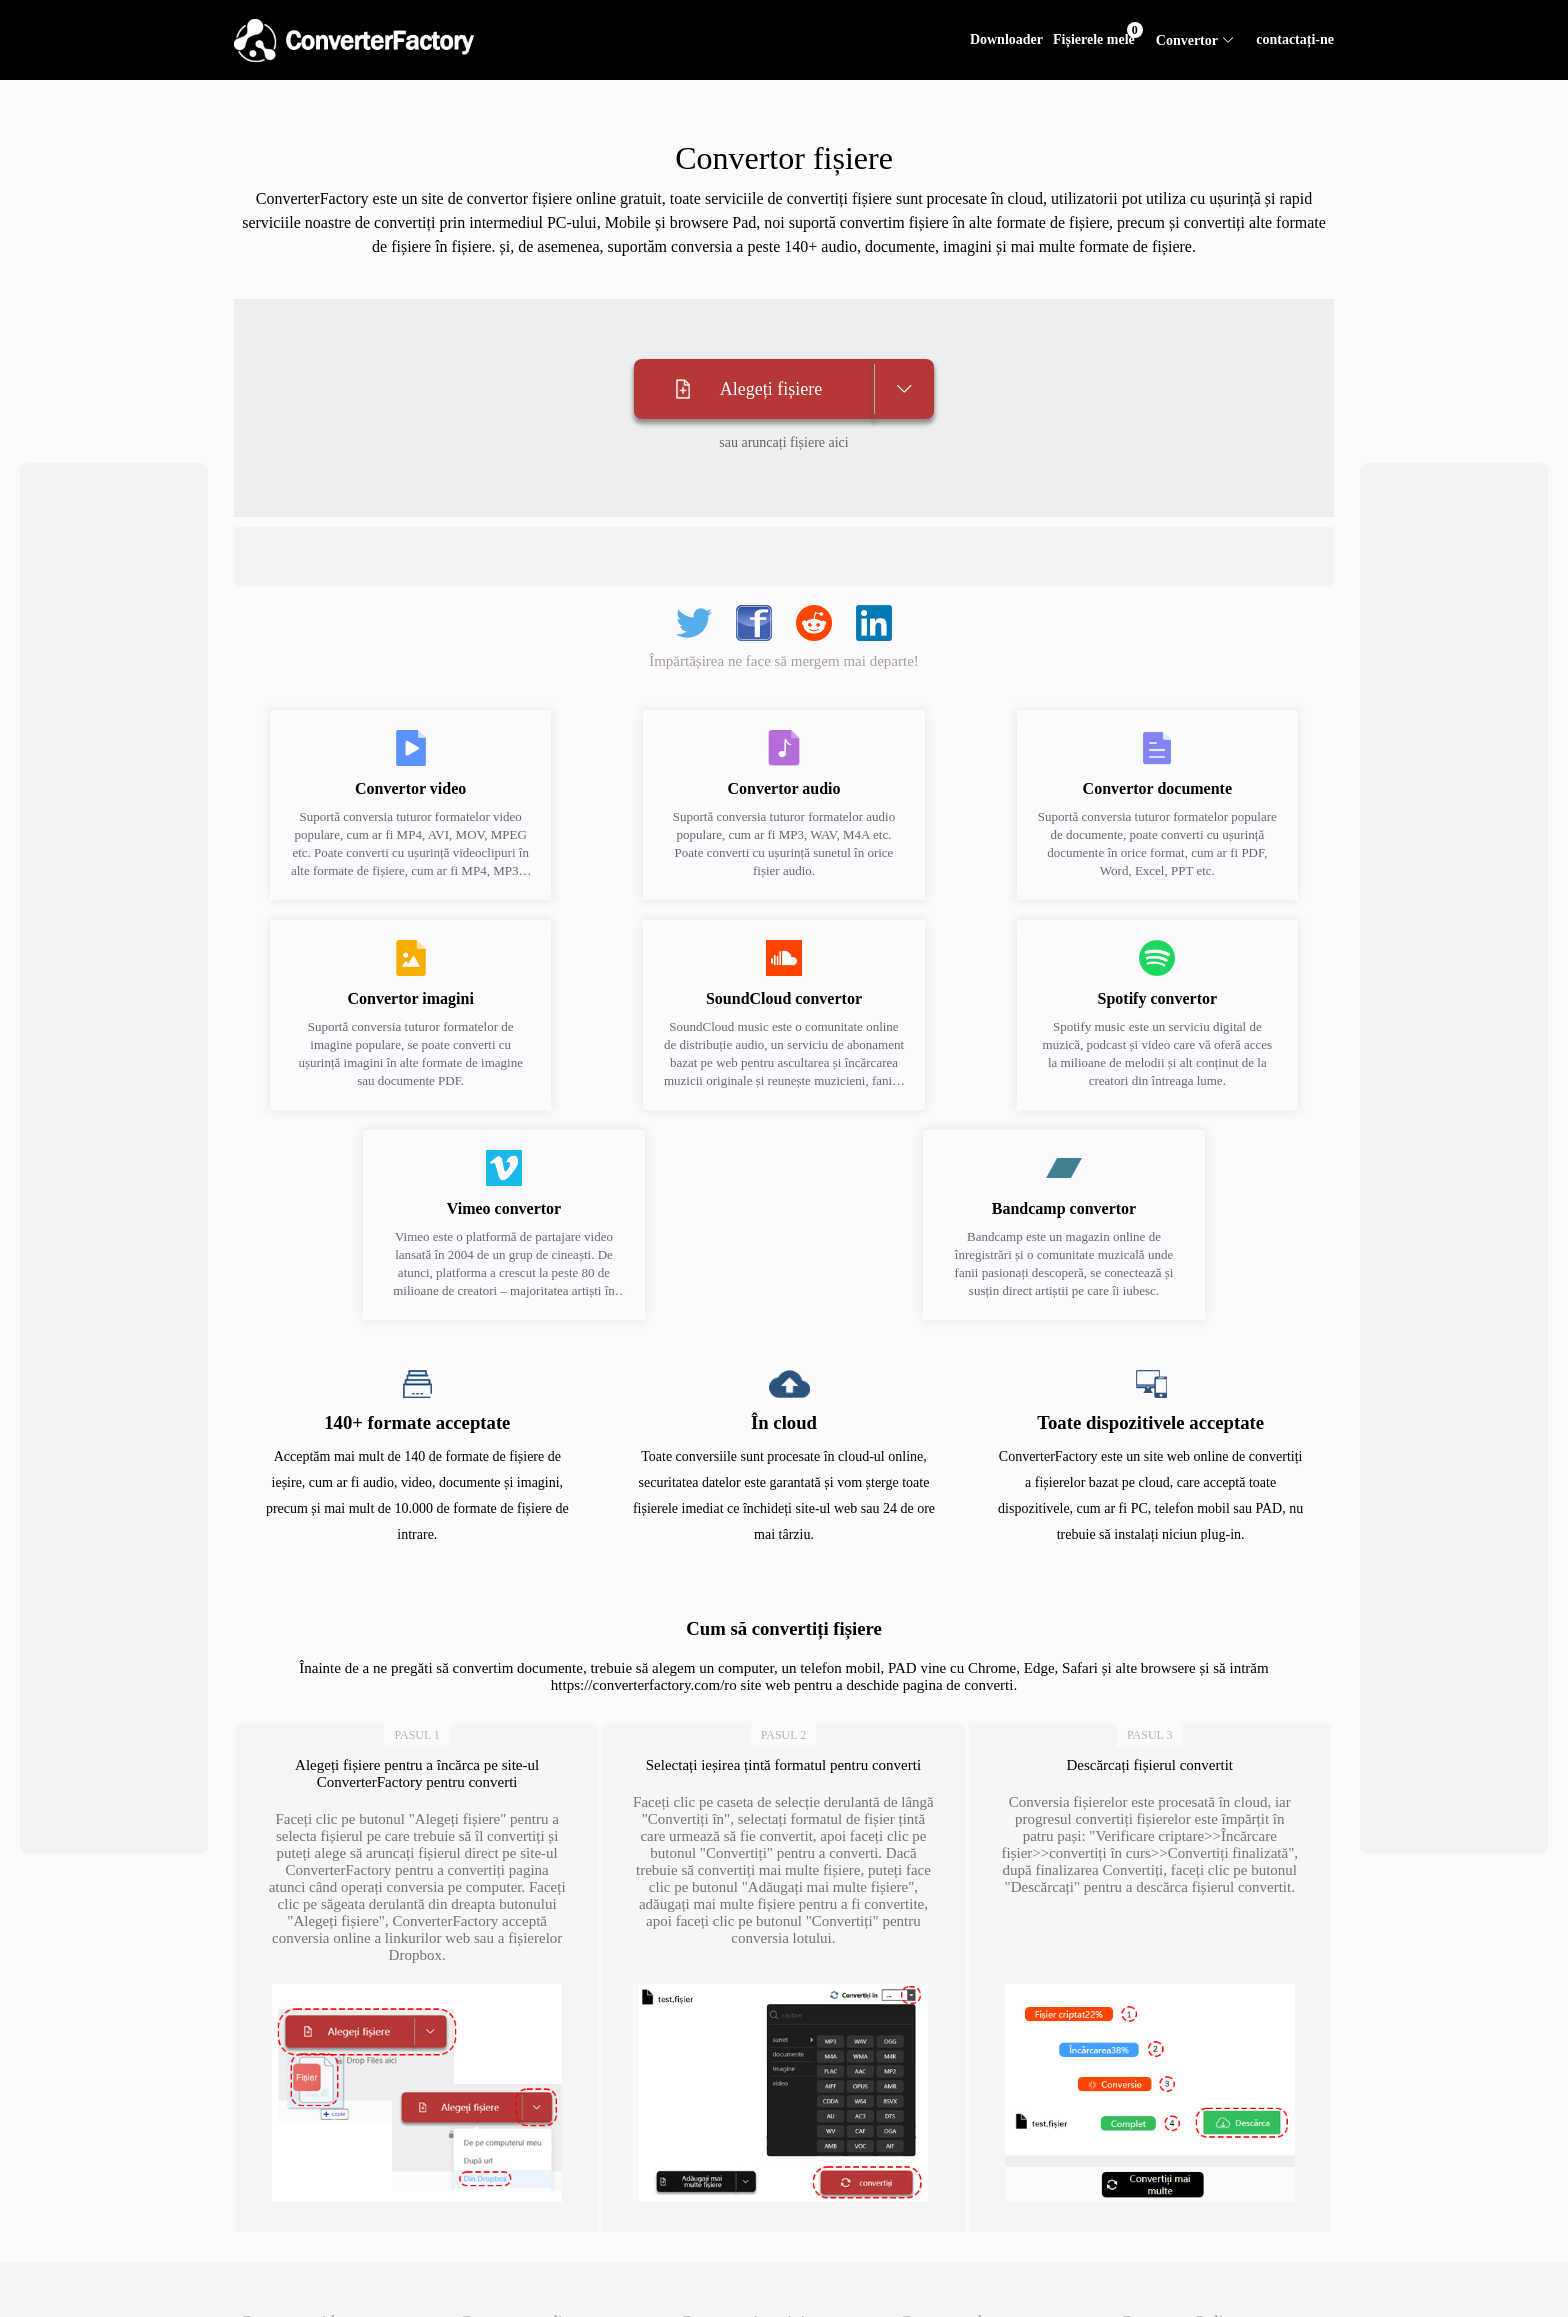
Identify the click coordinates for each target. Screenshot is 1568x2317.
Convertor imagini (742, 2291)
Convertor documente (974, 2291)
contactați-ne (1295, 39)
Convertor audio (515, 2291)
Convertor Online (1179, 2291)
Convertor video (295, 2291)
